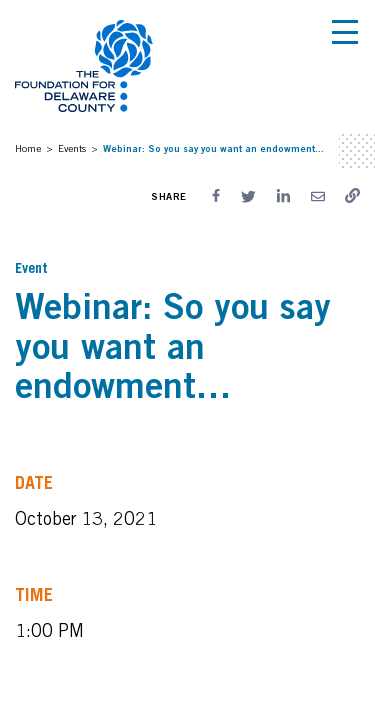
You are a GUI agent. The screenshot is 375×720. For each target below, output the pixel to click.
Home (28, 148)
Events (72, 148)
